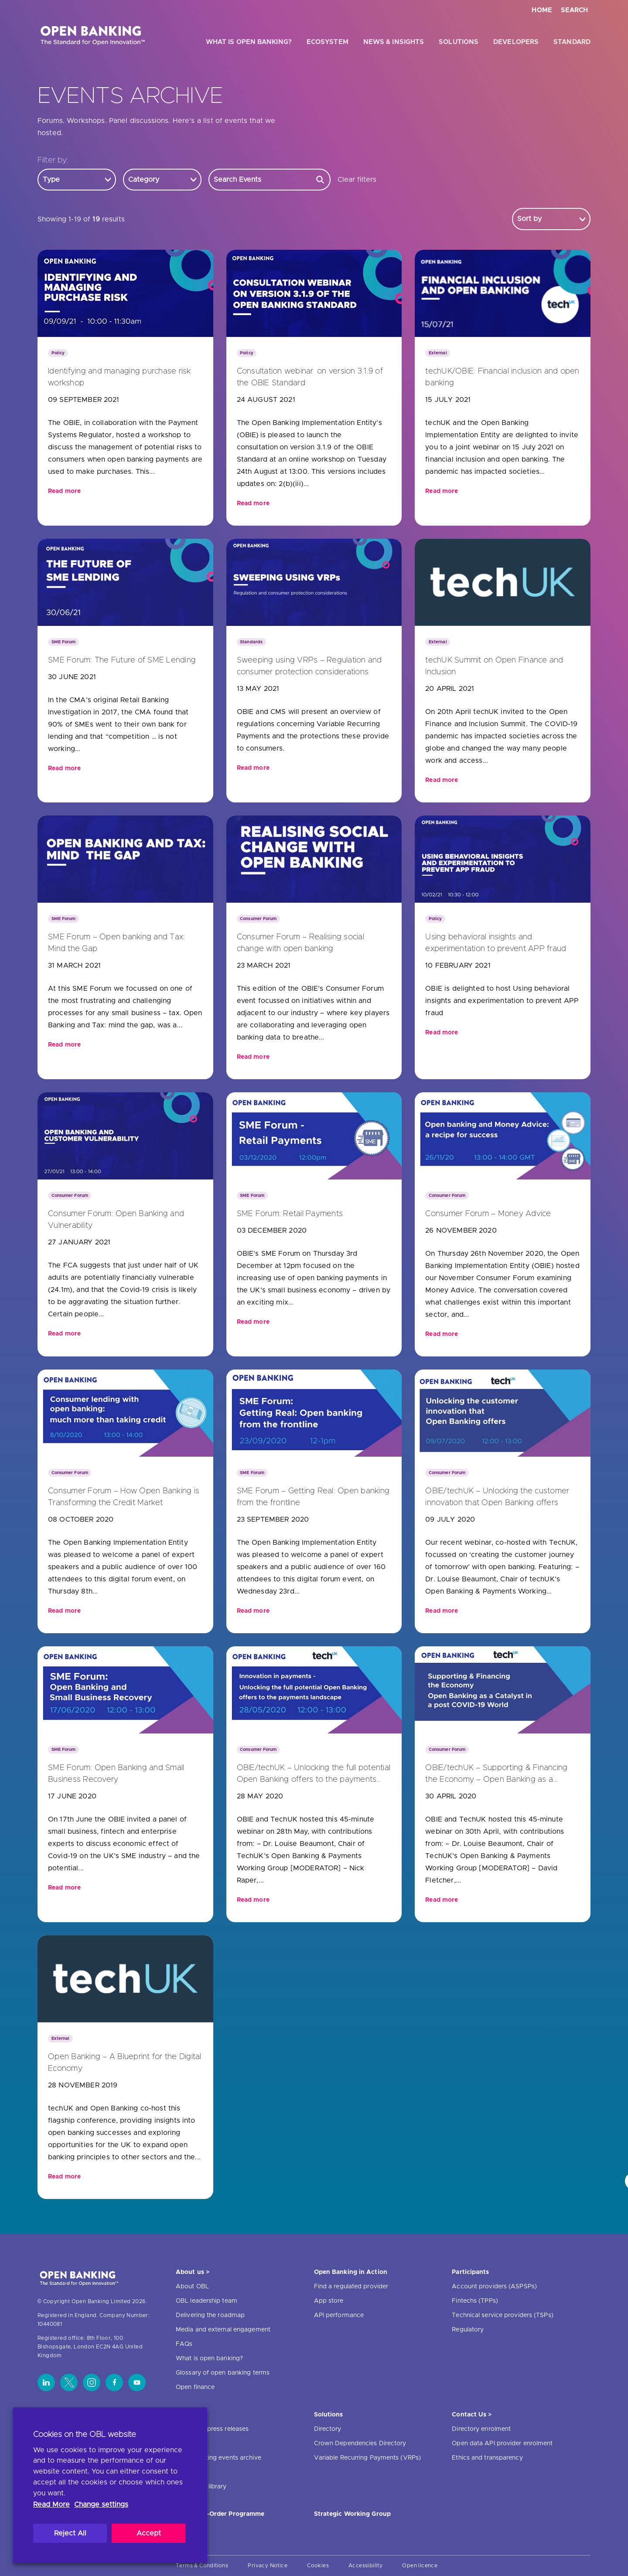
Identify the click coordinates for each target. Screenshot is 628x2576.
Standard (571, 42)
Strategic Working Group (352, 2514)
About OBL (192, 2287)
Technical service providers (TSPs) (502, 2315)
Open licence (419, 2565)
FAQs (184, 2344)
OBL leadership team (206, 2301)
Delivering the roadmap (210, 2315)
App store (329, 2301)
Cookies (318, 2565)
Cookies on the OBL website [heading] (84, 2435)
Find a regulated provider (351, 2287)
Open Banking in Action (350, 2272)
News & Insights (393, 42)
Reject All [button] (70, 2533)
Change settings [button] (101, 2504)
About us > (192, 2272)
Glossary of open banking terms (223, 2373)
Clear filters (357, 179)
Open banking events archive (218, 2458)
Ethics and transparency (487, 2458)
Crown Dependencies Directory (360, 2443)
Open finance (195, 2387)
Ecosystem (327, 42)
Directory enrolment (481, 2429)
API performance (339, 2315)
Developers (516, 42)
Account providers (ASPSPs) (494, 2287)
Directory (327, 2429)
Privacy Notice (267, 2565)
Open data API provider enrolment (502, 2443)
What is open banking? (249, 42)
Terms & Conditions (202, 2565)
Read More (51, 2504)
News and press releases (212, 2429)
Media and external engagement (223, 2330)
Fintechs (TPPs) (475, 2301)
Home (542, 10)
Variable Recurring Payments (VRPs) (367, 2458)
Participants (470, 2272)
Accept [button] (149, 2533)
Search (574, 10)
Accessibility (365, 2565)
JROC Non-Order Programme (220, 2514)
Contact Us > (471, 2415)
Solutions (458, 42)
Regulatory (468, 2330)
